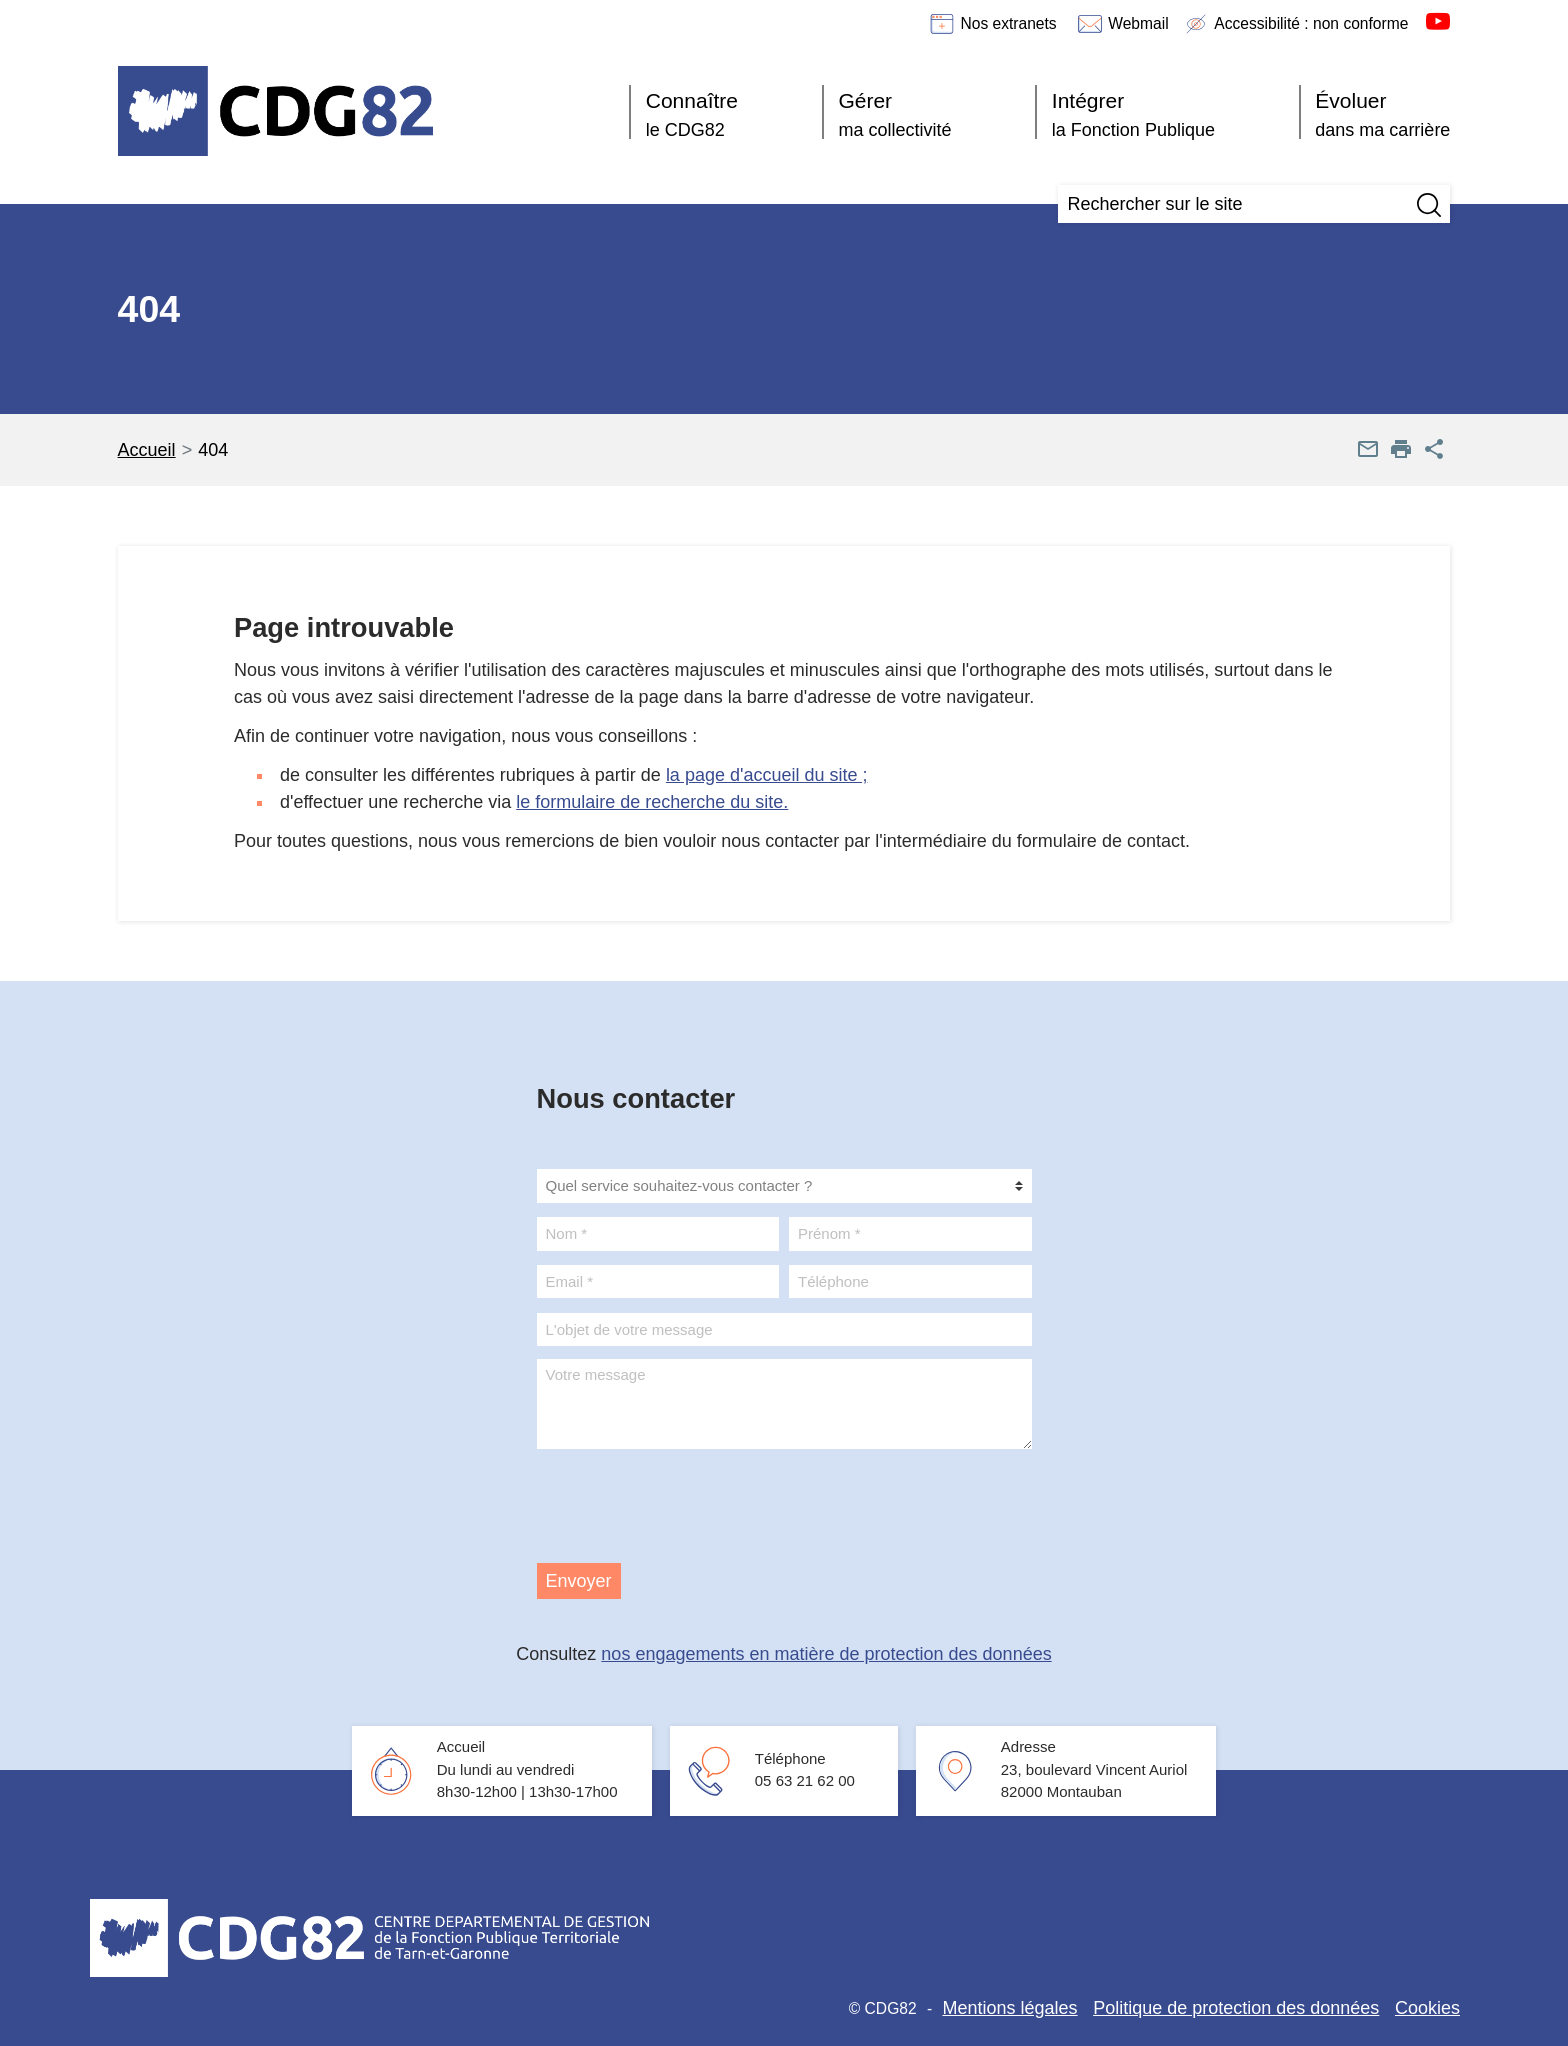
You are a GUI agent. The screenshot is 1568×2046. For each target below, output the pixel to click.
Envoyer (579, 1581)
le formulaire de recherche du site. (652, 802)
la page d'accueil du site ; (767, 775)
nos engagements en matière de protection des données (826, 1654)
